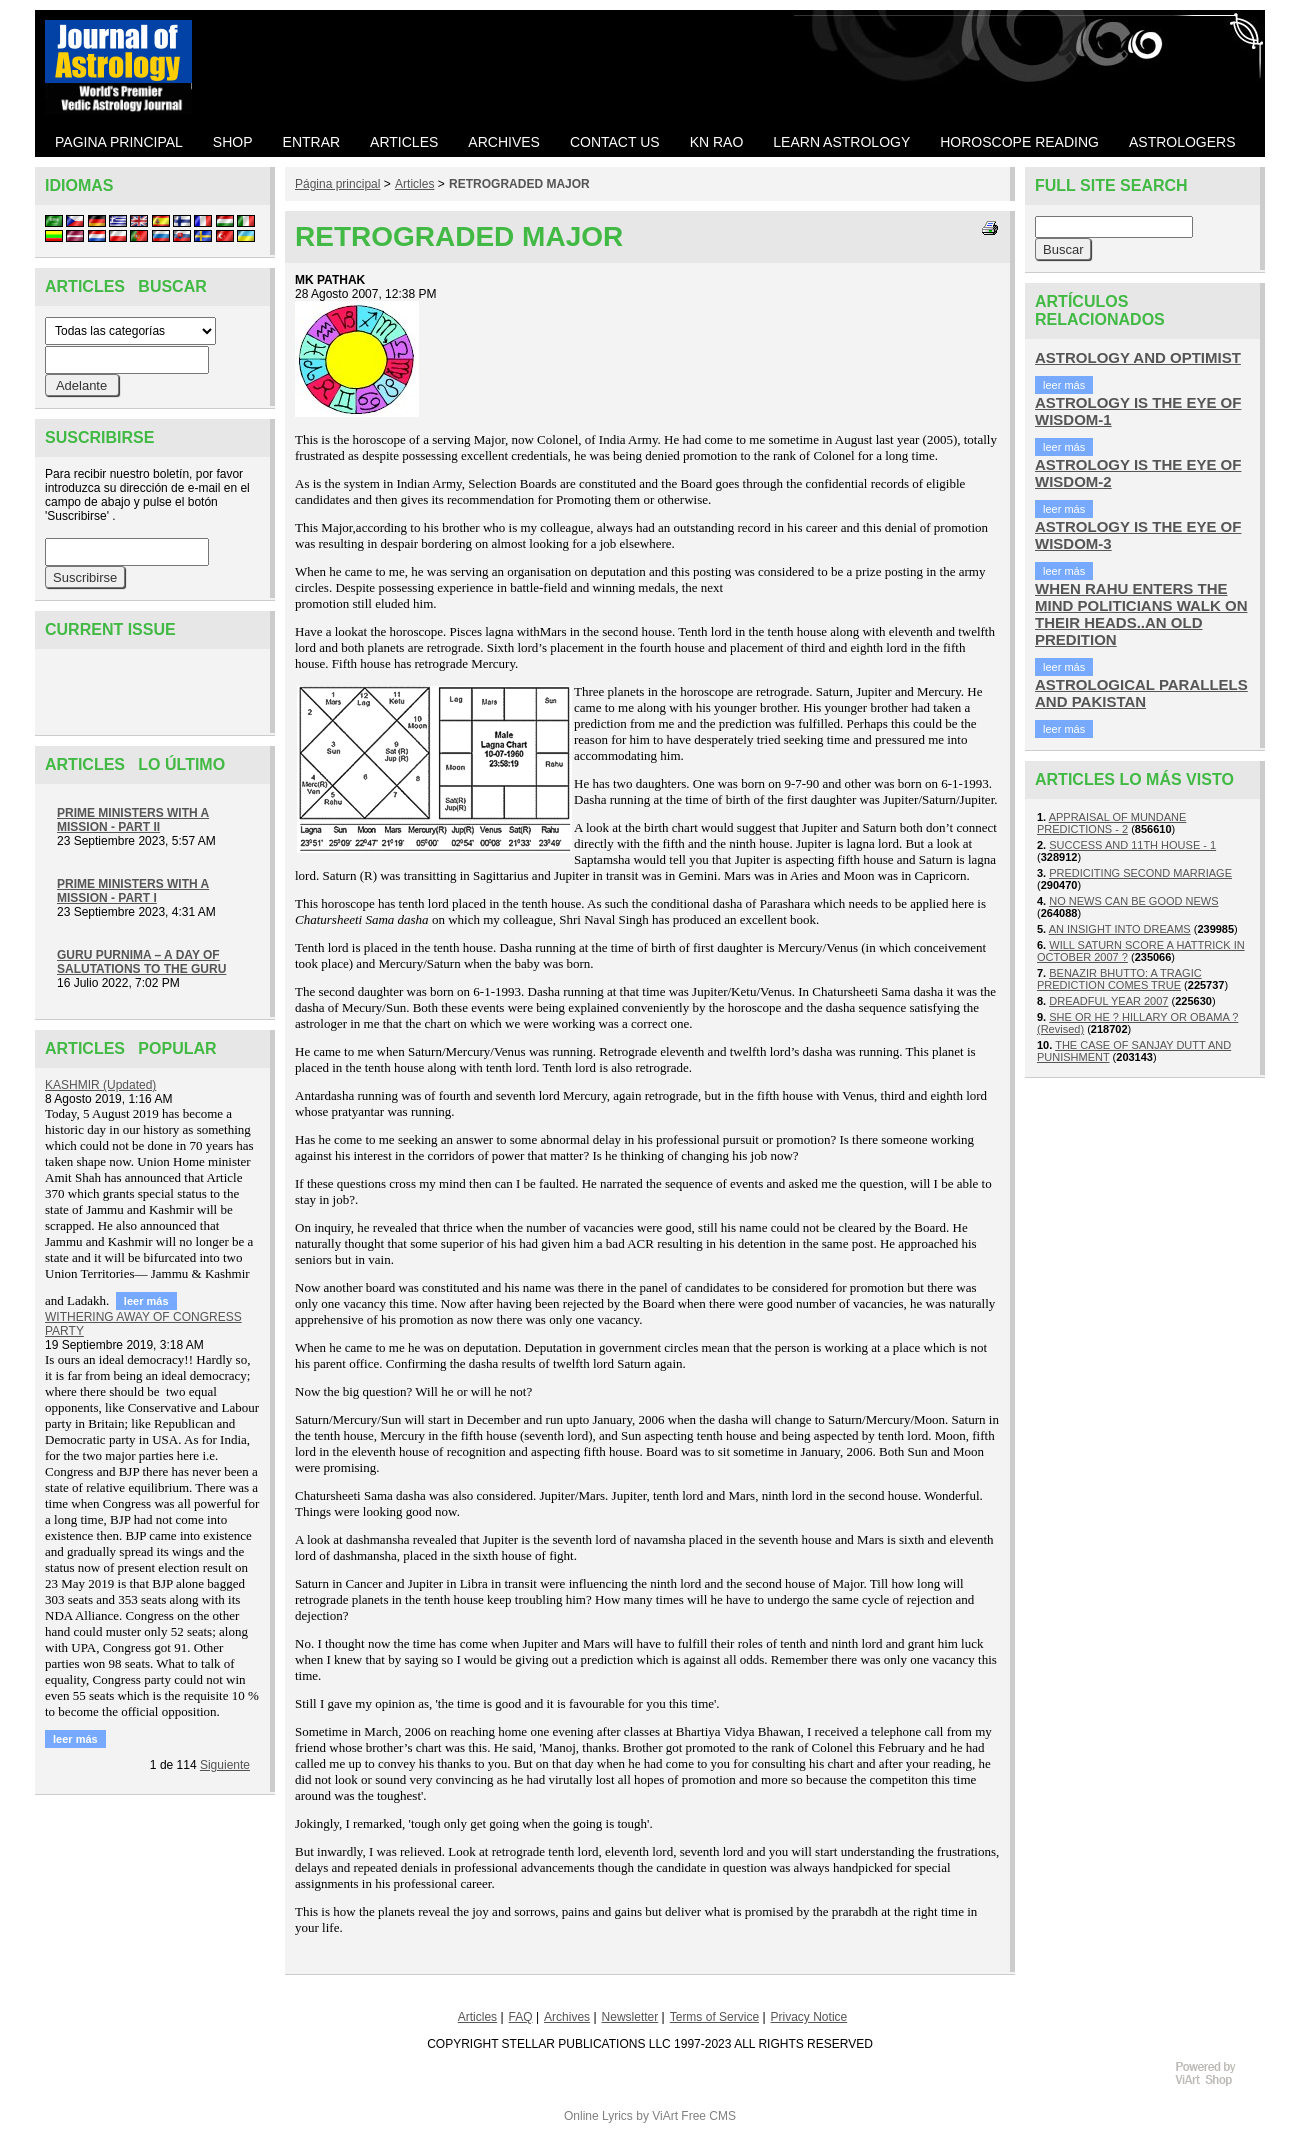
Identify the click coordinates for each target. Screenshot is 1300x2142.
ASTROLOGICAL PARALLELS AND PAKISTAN (1141, 693)
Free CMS (708, 2116)
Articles (414, 184)
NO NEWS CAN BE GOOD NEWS (1133, 901)
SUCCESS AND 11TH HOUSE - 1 (1132, 845)
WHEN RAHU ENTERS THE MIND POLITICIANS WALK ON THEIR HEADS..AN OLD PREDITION (1141, 614)
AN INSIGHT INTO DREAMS (1120, 929)
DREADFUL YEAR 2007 (1108, 1001)
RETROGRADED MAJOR (519, 184)
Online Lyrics (598, 2116)
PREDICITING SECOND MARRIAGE (1140, 873)
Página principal (337, 184)
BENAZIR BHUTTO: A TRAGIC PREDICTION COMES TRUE (1119, 979)
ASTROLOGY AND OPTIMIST (1138, 357)
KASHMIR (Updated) (100, 1085)
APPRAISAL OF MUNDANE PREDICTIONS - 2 (1111, 823)
